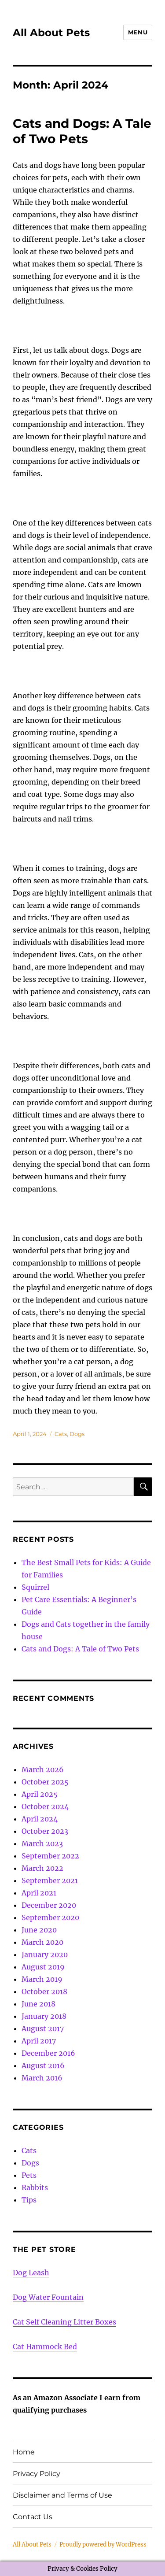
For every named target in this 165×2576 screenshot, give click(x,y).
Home (24, 2452)
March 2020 (42, 1942)
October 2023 (45, 1831)
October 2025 (45, 1781)
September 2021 (50, 1880)
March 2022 (42, 1868)
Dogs (77, 1433)
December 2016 (48, 2053)
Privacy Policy (36, 2473)
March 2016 (42, 2077)
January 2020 (45, 1954)
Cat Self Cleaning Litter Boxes (64, 2321)
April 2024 (40, 1818)
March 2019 (42, 1979)
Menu (137, 32)
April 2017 (39, 2040)
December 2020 (49, 1905)
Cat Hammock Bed (45, 2346)
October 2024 (45, 1806)
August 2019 (43, 1966)
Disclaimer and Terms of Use (62, 2495)
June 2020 (39, 1929)
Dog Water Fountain (48, 2297)
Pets (29, 2175)
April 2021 (39, 1892)
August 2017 (43, 2028)
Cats (61, 1433)
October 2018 (44, 1991)
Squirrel (35, 1587)
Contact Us (32, 2517)
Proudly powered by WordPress (103, 2544)
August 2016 (43, 2065)
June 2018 (38, 2003)
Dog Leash (31, 2272)
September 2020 (50, 1917)
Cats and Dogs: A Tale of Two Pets (82, 131)
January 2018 (44, 2016)
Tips (29, 2199)
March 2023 (42, 1843)
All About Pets (51, 32)
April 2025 (40, 1794)
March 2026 (43, 1769)
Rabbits (35, 2187)
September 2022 (50, 1855)
